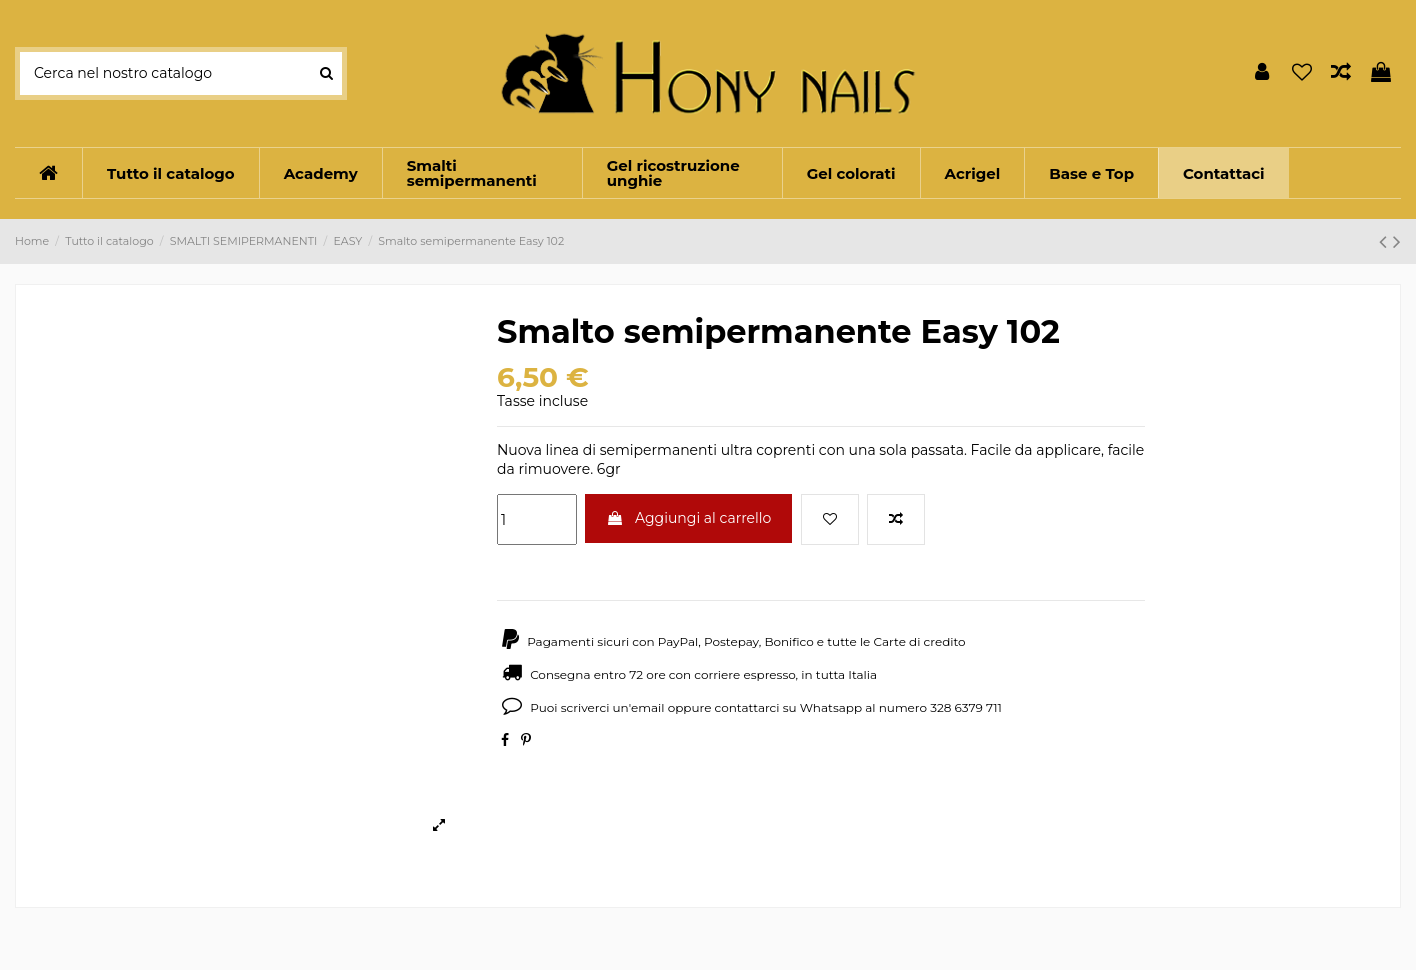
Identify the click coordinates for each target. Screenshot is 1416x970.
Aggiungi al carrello (688, 518)
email (648, 707)
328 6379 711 (966, 707)
